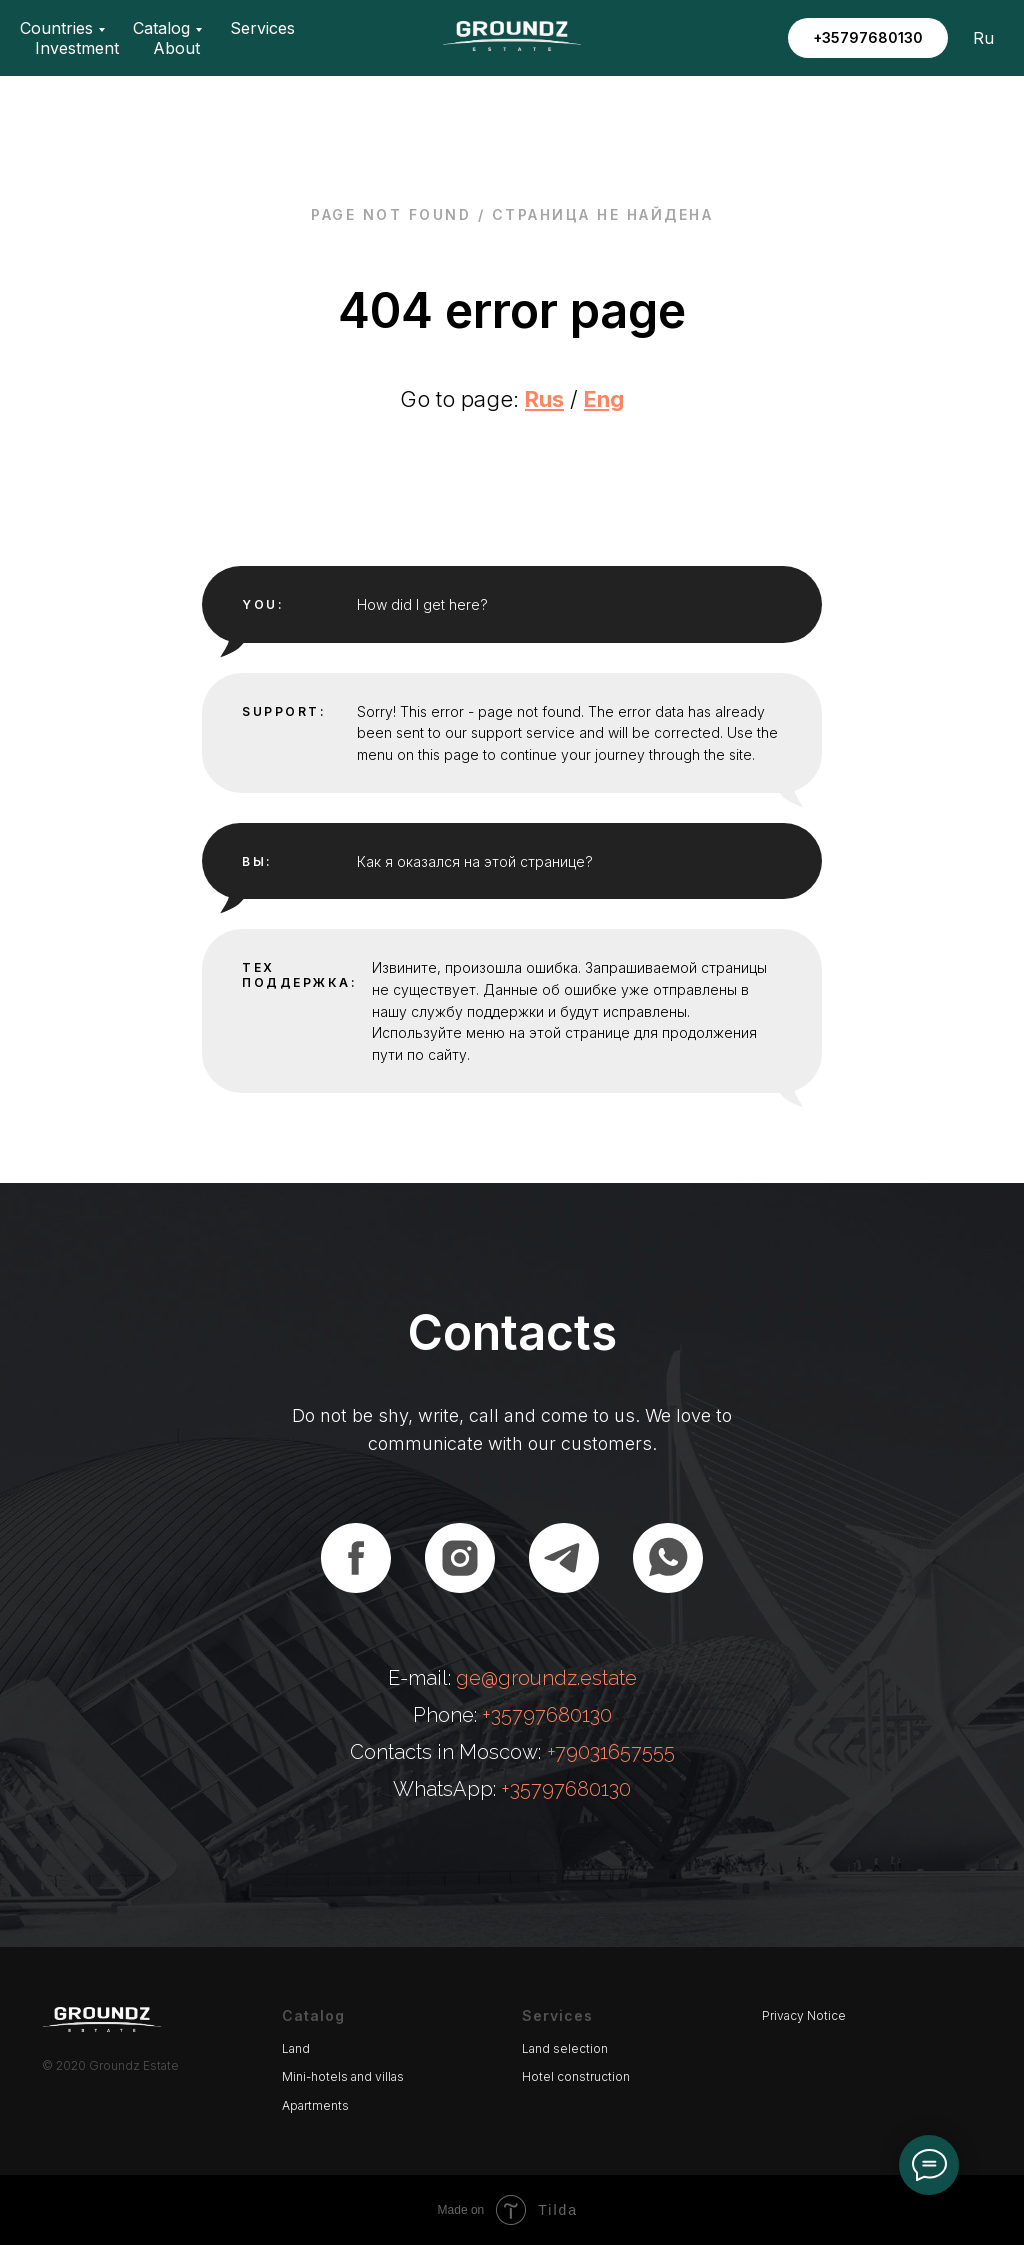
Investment (77, 48)
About (176, 48)
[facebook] (356, 1558)
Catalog (161, 28)
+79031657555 (611, 1752)
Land (296, 2048)
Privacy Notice (804, 2015)
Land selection (565, 2048)
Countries (56, 28)
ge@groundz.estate (546, 1678)
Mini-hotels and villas (343, 2076)
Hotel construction (576, 2076)
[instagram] (460, 1558)
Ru (983, 38)
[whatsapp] (668, 1558)
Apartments (315, 2105)
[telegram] (564, 1558)
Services (262, 28)
